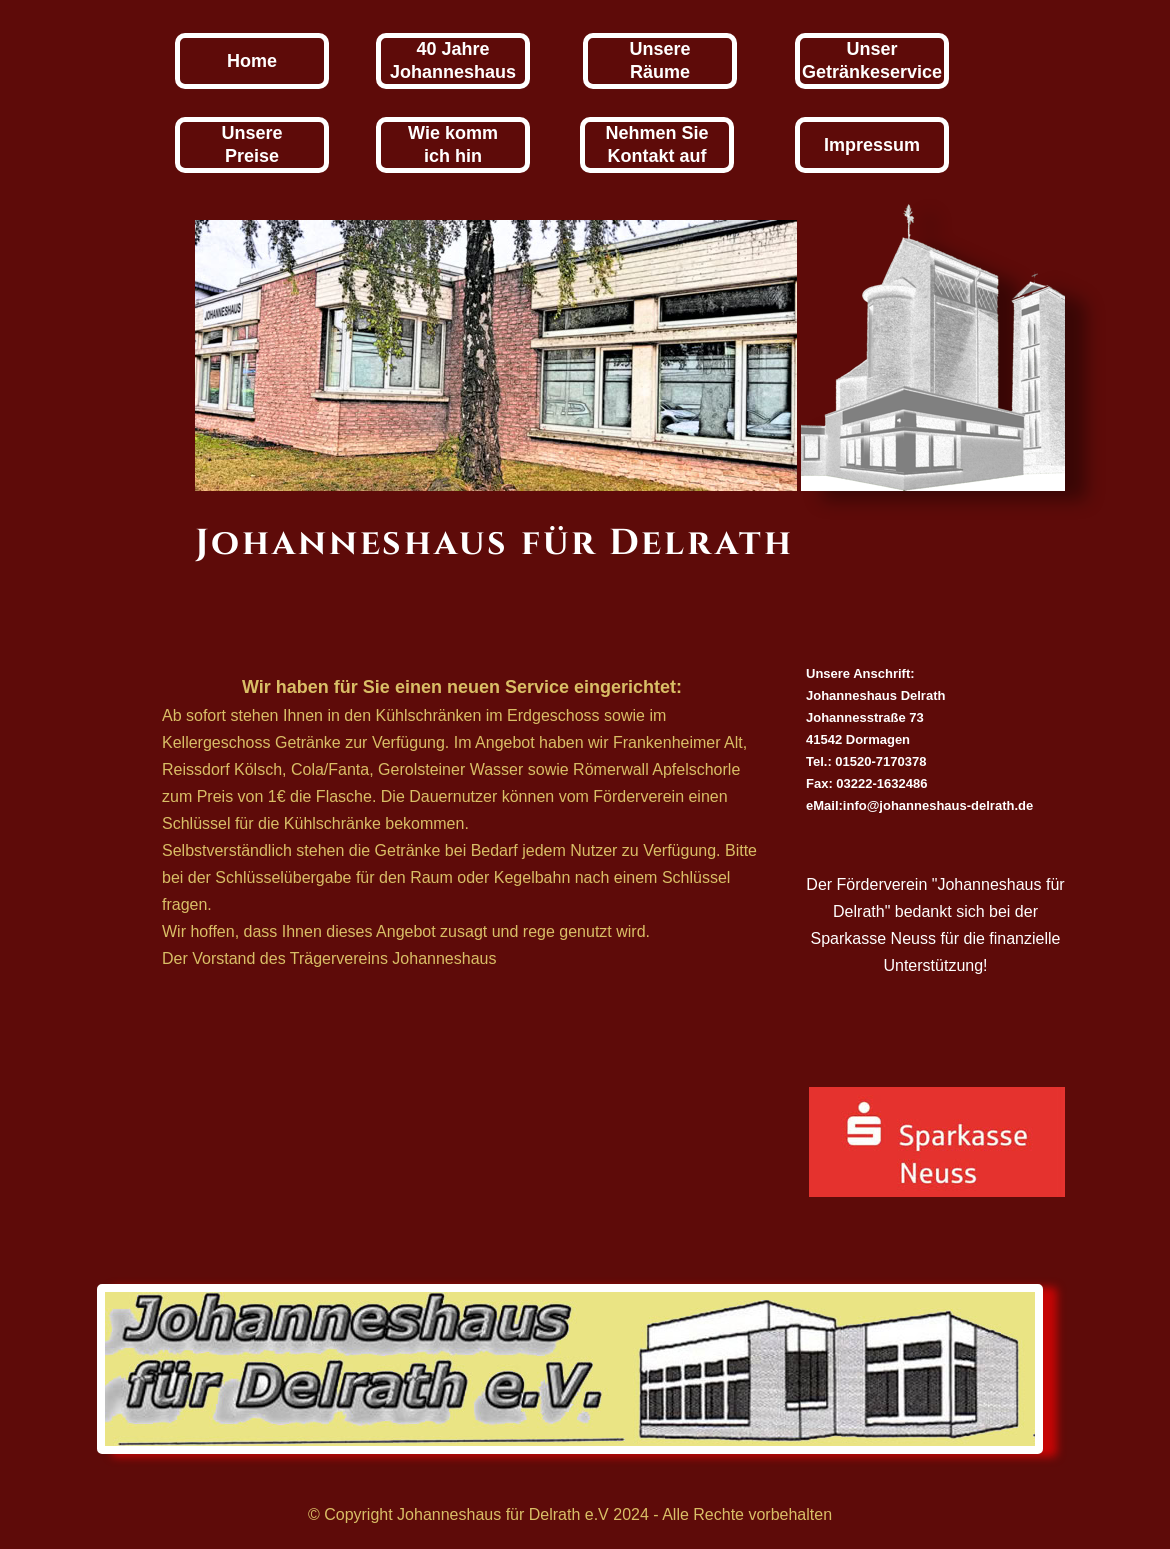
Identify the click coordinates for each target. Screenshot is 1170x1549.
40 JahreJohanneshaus (453, 60)
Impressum (872, 145)
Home (252, 61)
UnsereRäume (659, 60)
